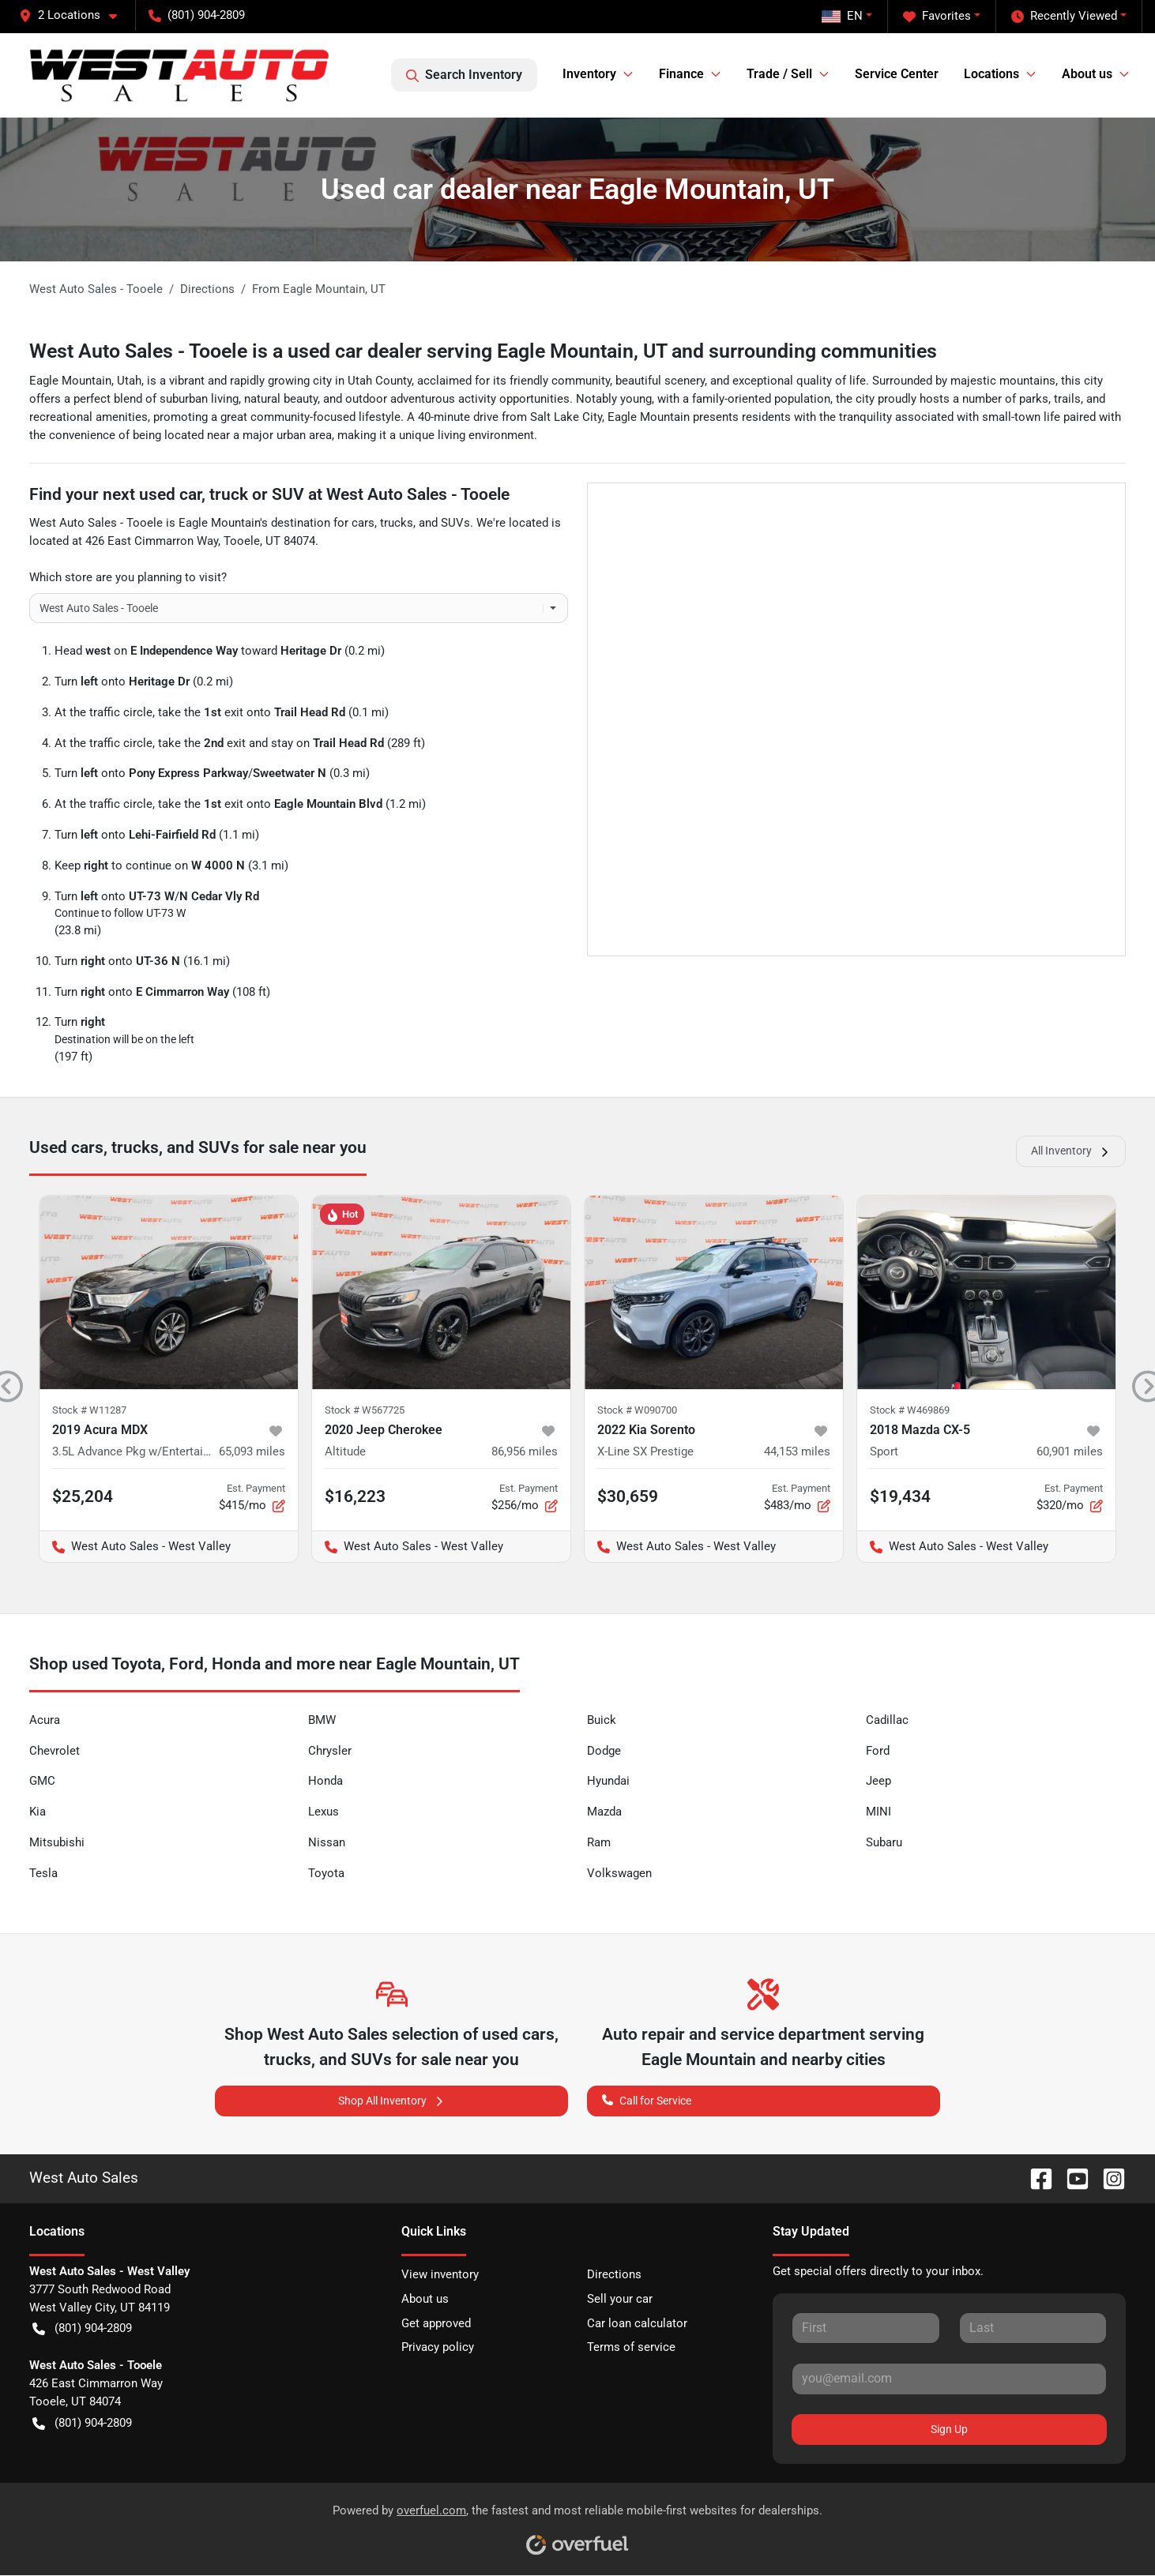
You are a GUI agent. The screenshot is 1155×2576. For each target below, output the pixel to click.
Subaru (884, 1842)
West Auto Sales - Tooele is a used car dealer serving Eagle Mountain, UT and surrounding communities (483, 351)
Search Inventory (464, 75)
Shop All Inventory (392, 2101)
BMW (322, 1720)
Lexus (323, 1811)
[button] (74, 15)
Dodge (604, 1751)
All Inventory (1071, 1151)
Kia (37, 1811)
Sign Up (949, 2429)
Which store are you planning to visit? (128, 577)
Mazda (604, 1811)
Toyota (326, 1873)
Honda (325, 1781)
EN (842, 16)
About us (425, 2299)
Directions (614, 2274)
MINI (878, 1811)
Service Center (897, 73)
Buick (601, 1720)
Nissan (326, 1842)
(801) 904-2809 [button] (197, 15)
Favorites (937, 16)
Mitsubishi (57, 1842)
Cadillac (887, 1720)
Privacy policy (437, 2347)
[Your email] (949, 2378)
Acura (44, 1720)
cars (363, 523)
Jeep (878, 1781)
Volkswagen (619, 1873)
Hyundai (608, 1781)
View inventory (440, 2274)
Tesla (43, 1873)
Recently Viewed (1064, 16)
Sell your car (620, 2299)
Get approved (436, 2323)
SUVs (455, 523)
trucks (396, 523)
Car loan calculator (637, 2323)
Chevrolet (54, 1751)
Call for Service (646, 2099)
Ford (878, 1751)
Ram (599, 1842)
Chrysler (330, 1751)
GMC (42, 1781)
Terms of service (631, 2347)
